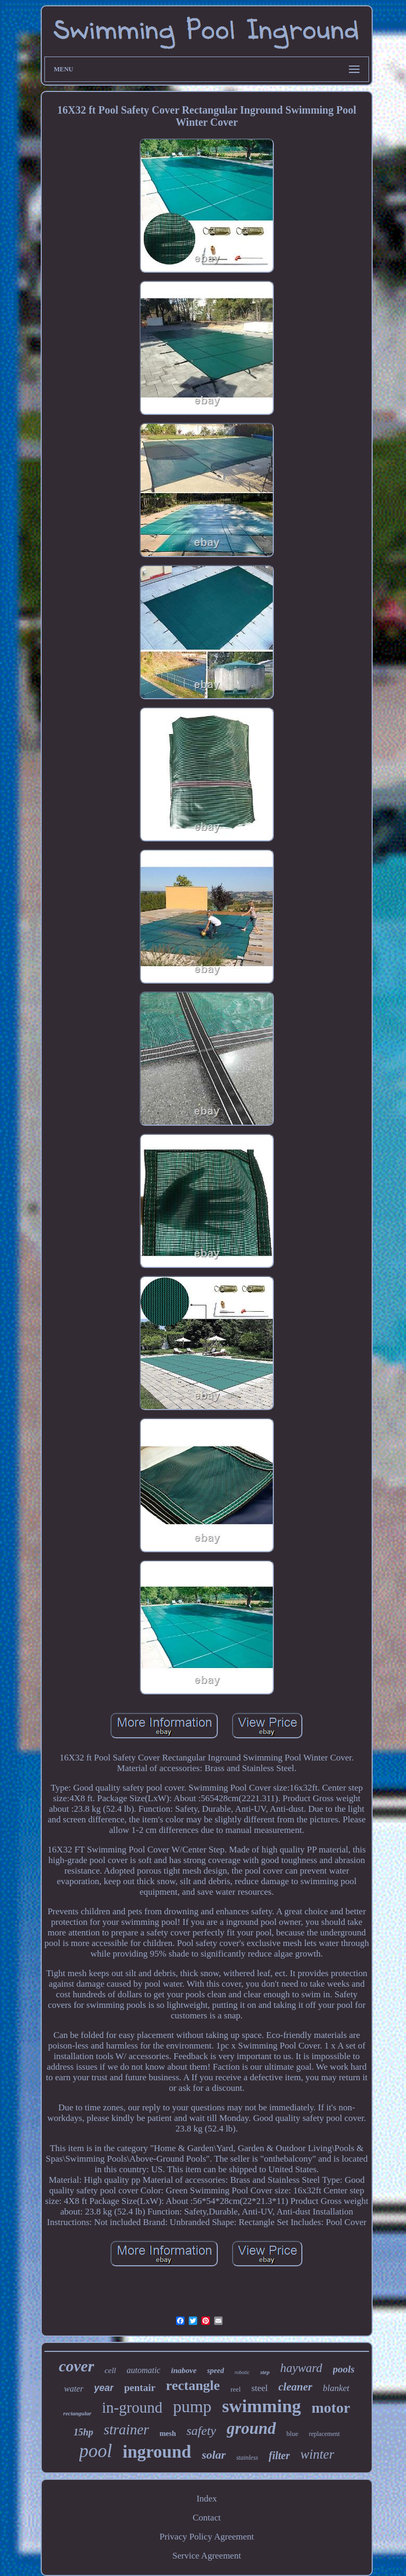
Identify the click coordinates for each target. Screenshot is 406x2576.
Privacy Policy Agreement (207, 2537)
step (265, 2372)
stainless (247, 2457)
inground (157, 2451)
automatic (143, 2370)
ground (251, 2428)
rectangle (193, 2385)
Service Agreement (206, 2556)
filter (279, 2455)
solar (214, 2454)
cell (110, 2370)
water (73, 2388)
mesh (168, 2434)
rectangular (77, 2413)
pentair (139, 2387)
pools (344, 2369)
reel (235, 2389)
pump (192, 2406)
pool (95, 2451)
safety (201, 2431)
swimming (261, 2406)
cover (76, 2366)
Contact (207, 2518)
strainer (126, 2430)
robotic (242, 2372)
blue (292, 2434)
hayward (301, 2368)
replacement (324, 2434)
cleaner (295, 2386)
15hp (83, 2432)
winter (317, 2454)
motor (330, 2407)
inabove (183, 2370)
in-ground (132, 2407)
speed (215, 2371)
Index (207, 2499)
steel (259, 2388)
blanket (336, 2388)
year (104, 2388)
